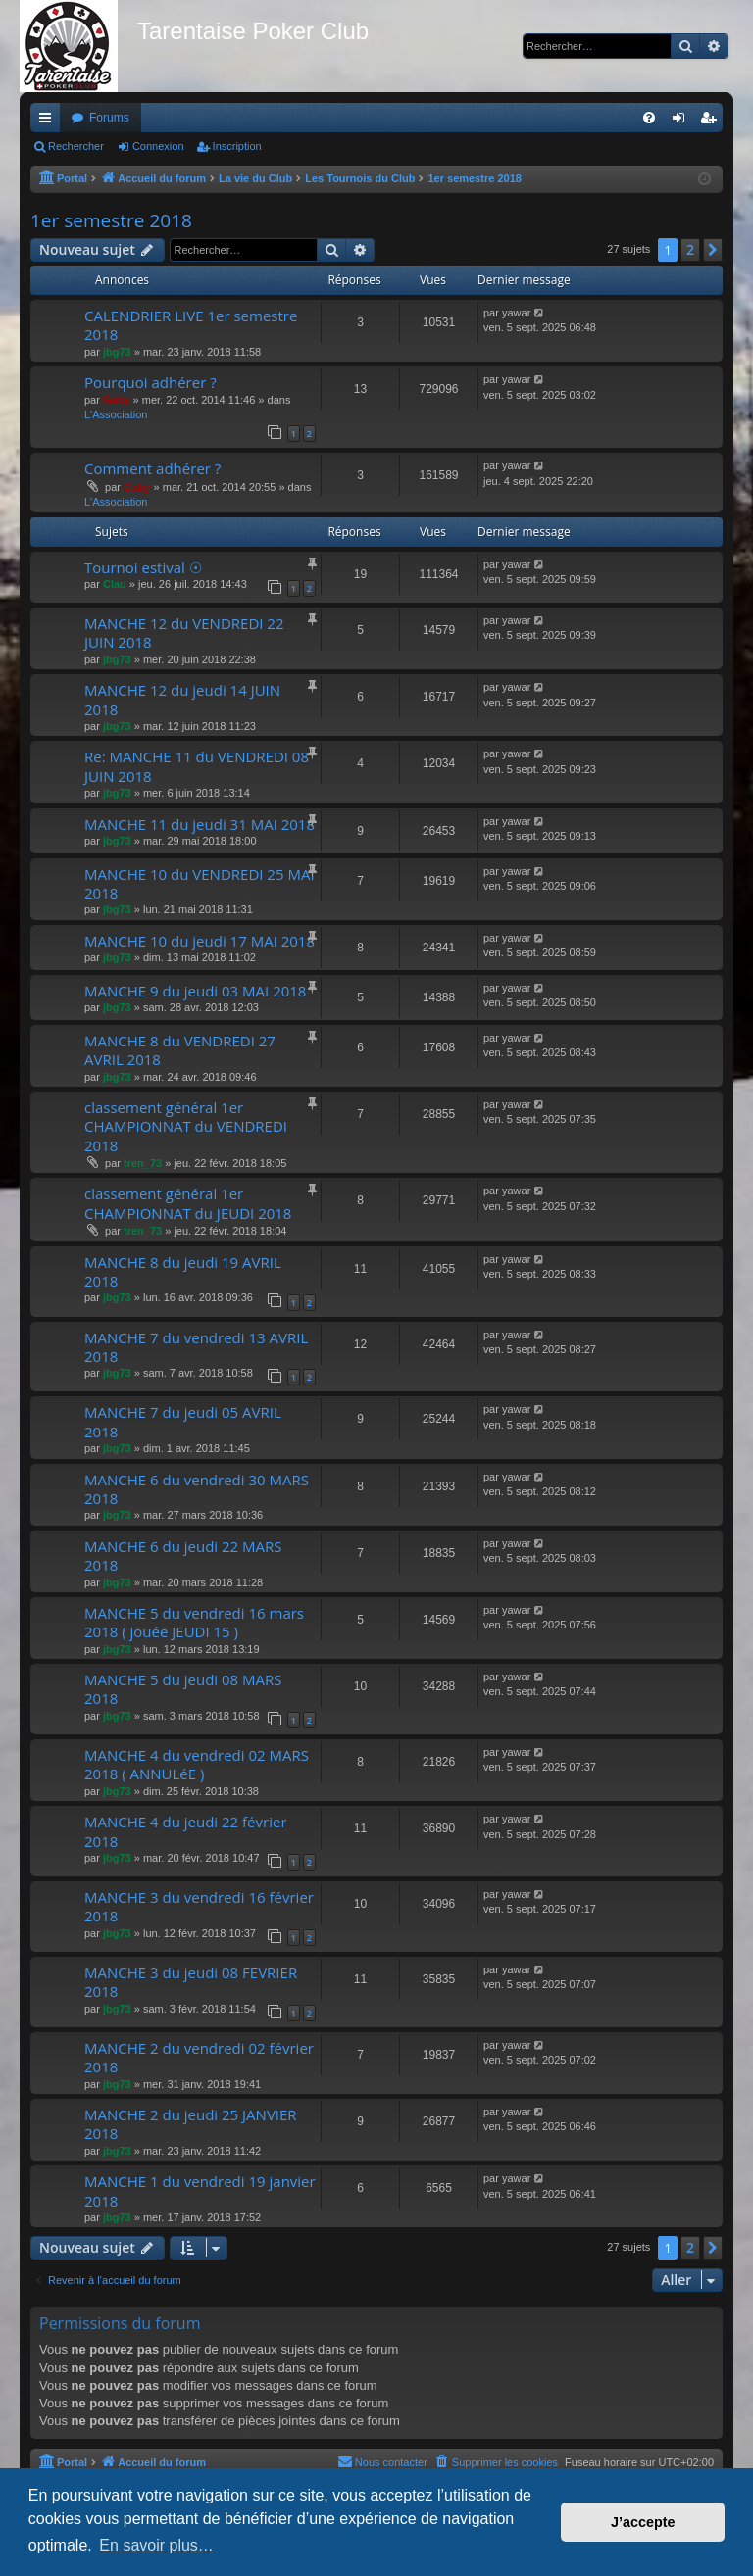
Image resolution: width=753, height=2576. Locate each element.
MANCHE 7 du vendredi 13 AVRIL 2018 (196, 1347)
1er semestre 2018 (111, 220)
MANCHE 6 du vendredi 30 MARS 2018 (196, 1489)
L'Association (115, 414)
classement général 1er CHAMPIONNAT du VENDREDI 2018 (185, 1126)
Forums (109, 117)
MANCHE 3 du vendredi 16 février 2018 (199, 1906)
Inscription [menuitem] (712, 121)
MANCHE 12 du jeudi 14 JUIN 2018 (182, 699)
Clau (114, 584)
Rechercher (76, 146)
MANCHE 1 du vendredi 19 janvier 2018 (200, 2190)
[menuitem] (649, 117)
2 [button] (690, 249)
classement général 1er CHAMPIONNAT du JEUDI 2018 (187, 1203)
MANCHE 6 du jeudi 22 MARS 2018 (183, 1555)
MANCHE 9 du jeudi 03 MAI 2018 (195, 990)
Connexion (158, 146)
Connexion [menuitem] (683, 121)
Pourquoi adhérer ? (150, 382)
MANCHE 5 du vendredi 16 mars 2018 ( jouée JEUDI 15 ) (194, 1622)
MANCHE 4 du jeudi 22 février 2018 (185, 1831)
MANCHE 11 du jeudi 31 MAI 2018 (199, 824)
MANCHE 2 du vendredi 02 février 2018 (199, 2057)
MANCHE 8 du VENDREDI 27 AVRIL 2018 (180, 1050)
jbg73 (117, 352)
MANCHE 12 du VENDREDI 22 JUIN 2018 (184, 632)
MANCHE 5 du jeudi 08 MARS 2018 (183, 1689)
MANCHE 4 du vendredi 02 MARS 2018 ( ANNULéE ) (196, 1764)
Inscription (237, 146)
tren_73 (143, 1163)
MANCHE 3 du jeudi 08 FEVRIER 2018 (190, 1982)
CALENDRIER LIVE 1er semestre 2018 (190, 325)
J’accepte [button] (643, 2522)
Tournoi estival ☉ (143, 567)
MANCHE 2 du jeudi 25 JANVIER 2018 (190, 2124)
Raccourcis (49, 121)
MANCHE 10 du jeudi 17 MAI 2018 (199, 940)
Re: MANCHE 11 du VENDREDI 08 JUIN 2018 (196, 766)
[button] (713, 250)
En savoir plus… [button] (156, 2545)
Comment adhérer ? (152, 468)
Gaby (116, 400)
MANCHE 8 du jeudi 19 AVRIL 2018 (182, 1271)
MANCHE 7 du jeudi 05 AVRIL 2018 (182, 1421)
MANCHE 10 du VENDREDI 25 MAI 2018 (199, 883)
